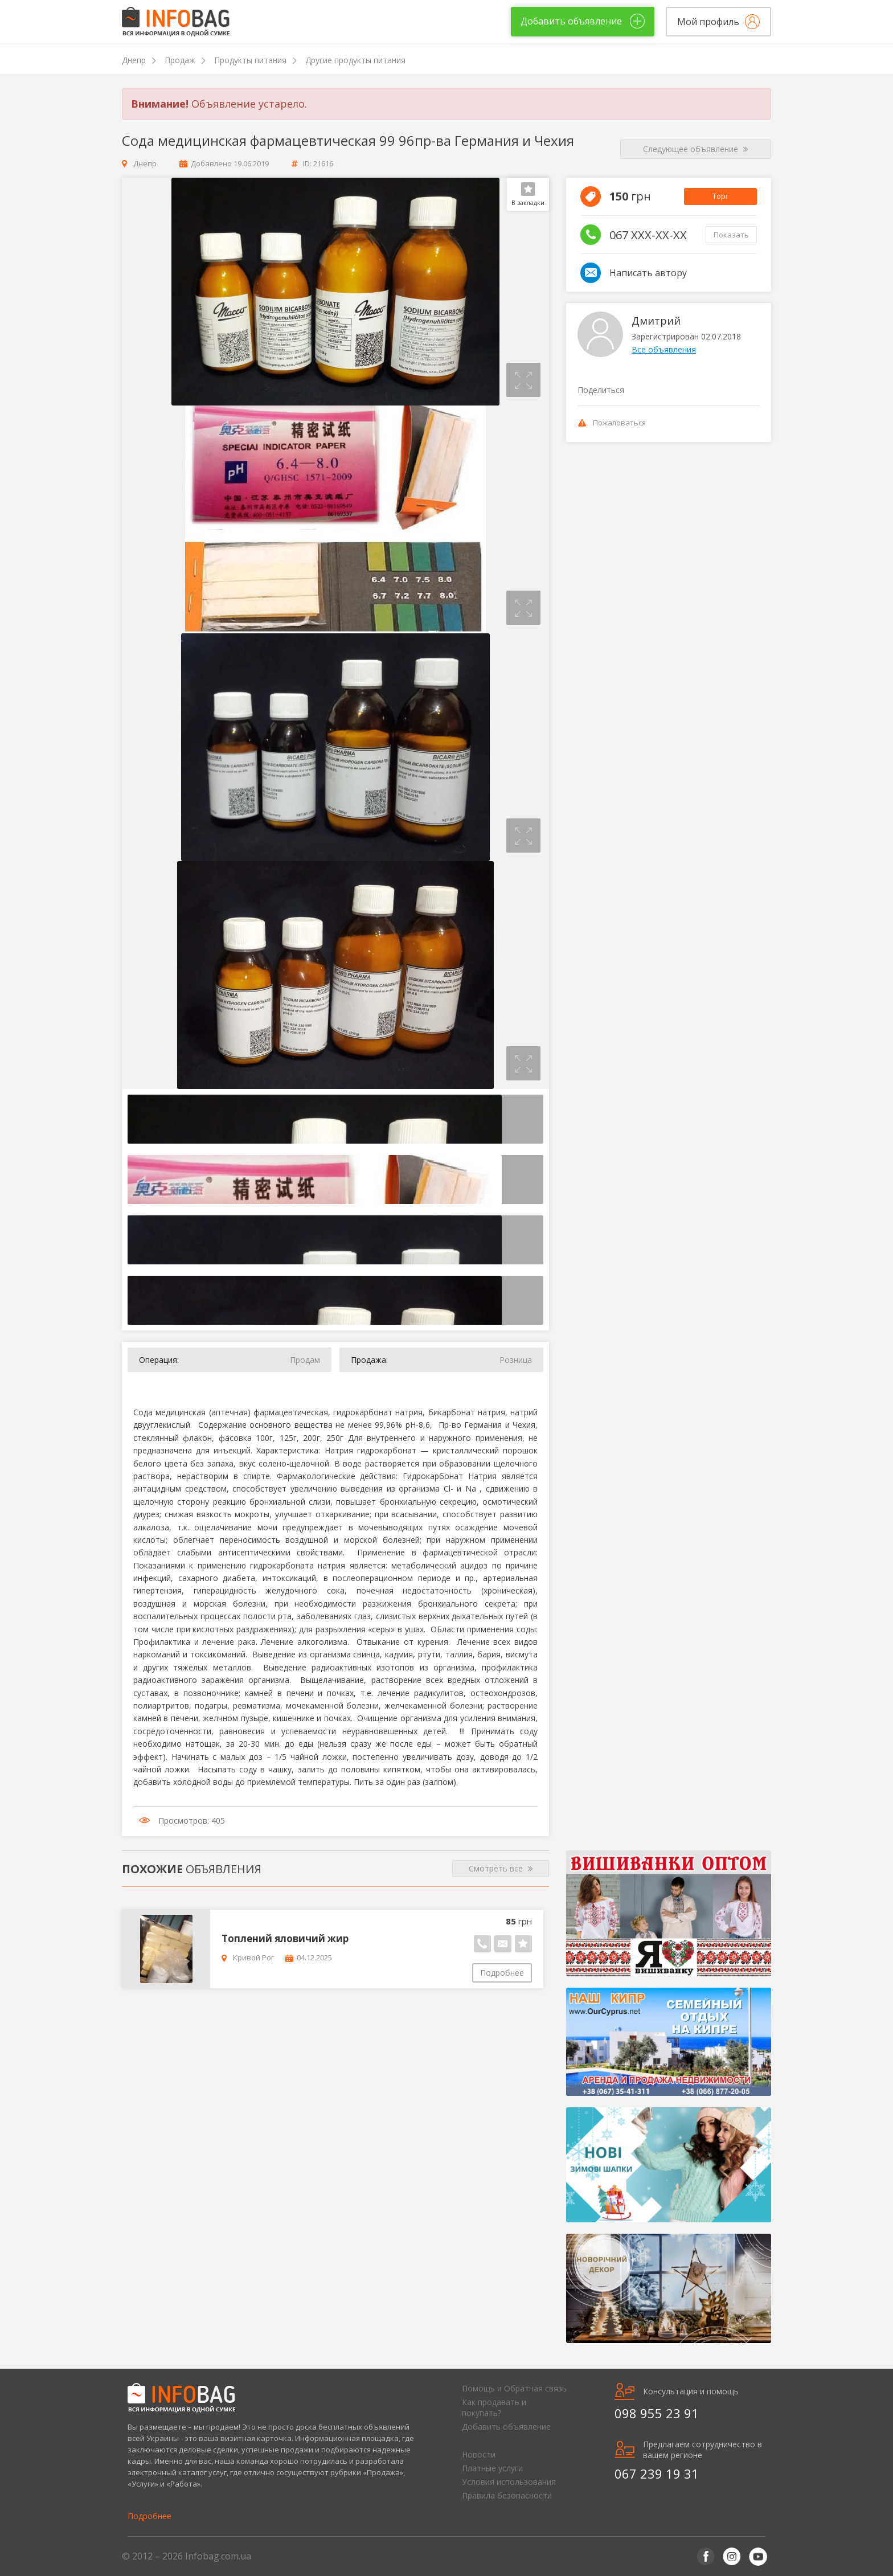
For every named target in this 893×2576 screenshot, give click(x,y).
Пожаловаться (611, 422)
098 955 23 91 (657, 2413)
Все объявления (664, 349)
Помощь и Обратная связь (514, 2388)
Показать (731, 235)
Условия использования (509, 2481)
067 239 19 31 (657, 2473)
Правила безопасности (507, 2495)
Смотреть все (501, 1869)
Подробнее (502, 1972)
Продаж (180, 60)
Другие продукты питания (355, 60)
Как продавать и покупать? (494, 2407)
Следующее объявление (695, 149)
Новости (478, 2454)
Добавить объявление (506, 2426)
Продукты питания (250, 60)
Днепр (134, 60)
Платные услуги (492, 2468)
